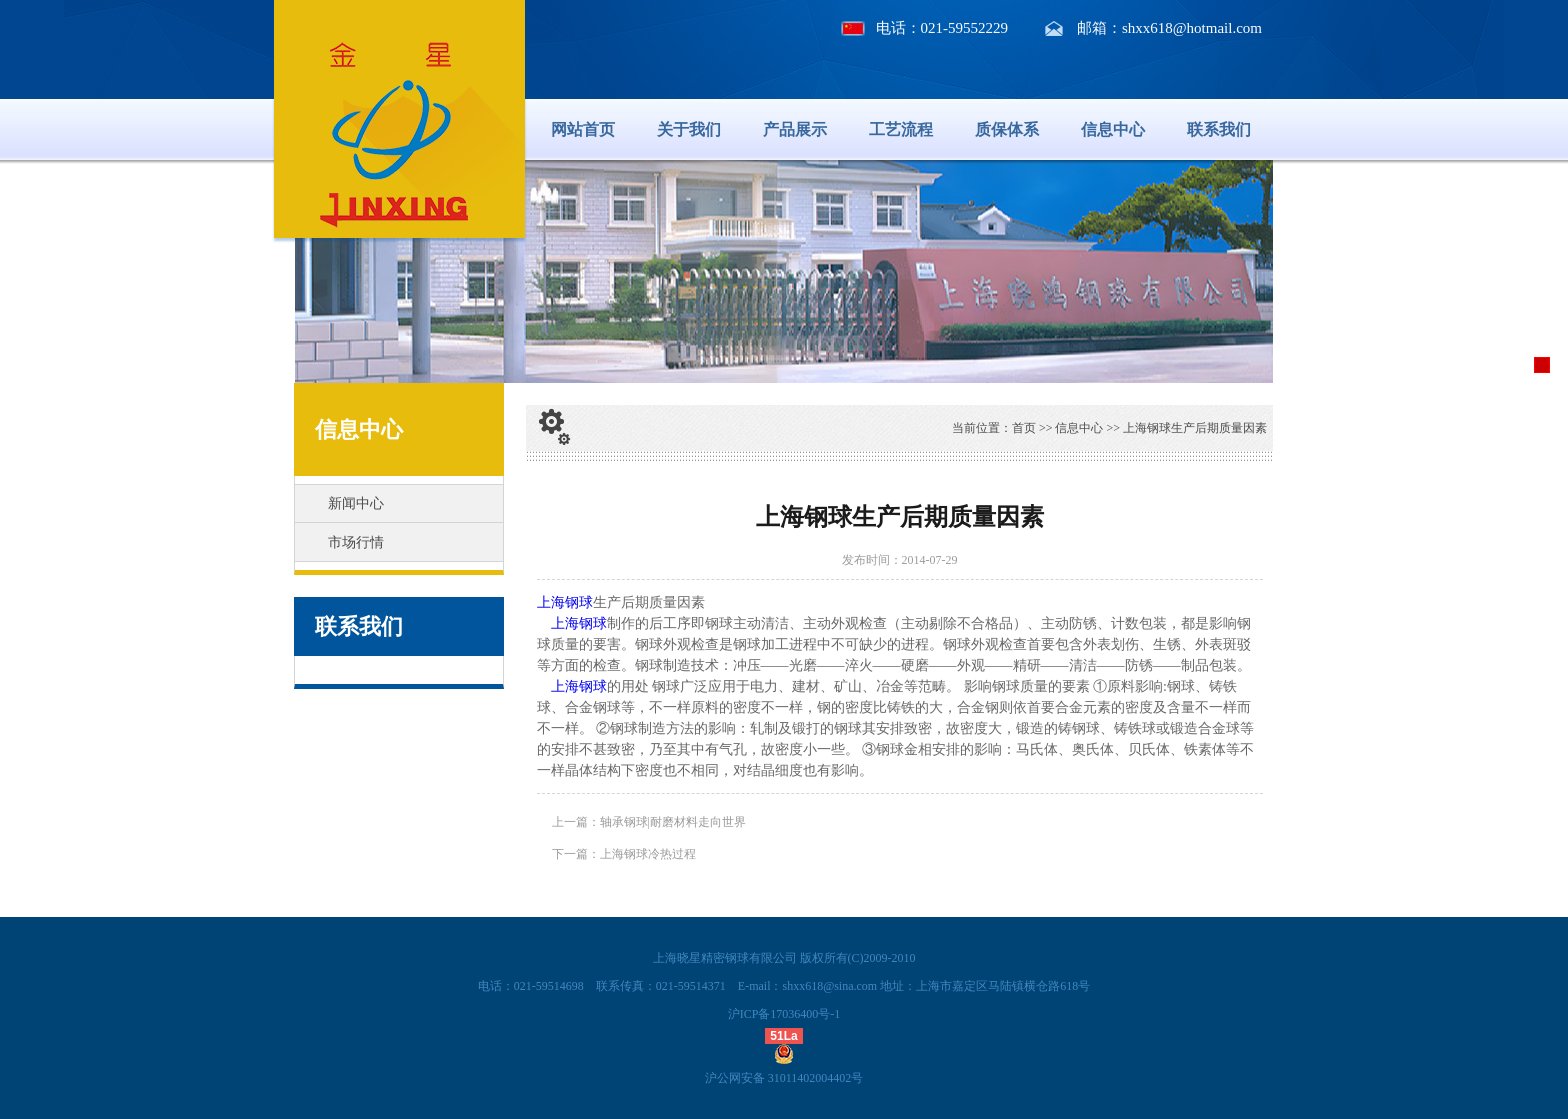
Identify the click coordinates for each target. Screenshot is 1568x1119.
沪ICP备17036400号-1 (784, 1014)
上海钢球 (565, 602)
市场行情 (356, 542)
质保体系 (1007, 129)
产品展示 (795, 129)
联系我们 (1219, 129)
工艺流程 (901, 129)
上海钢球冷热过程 (648, 854)
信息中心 (1113, 129)
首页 (1024, 428)
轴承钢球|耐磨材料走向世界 (673, 822)
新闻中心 (356, 503)
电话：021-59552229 (942, 28)
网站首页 (583, 129)
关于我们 (689, 129)
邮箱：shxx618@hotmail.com (1169, 28)
